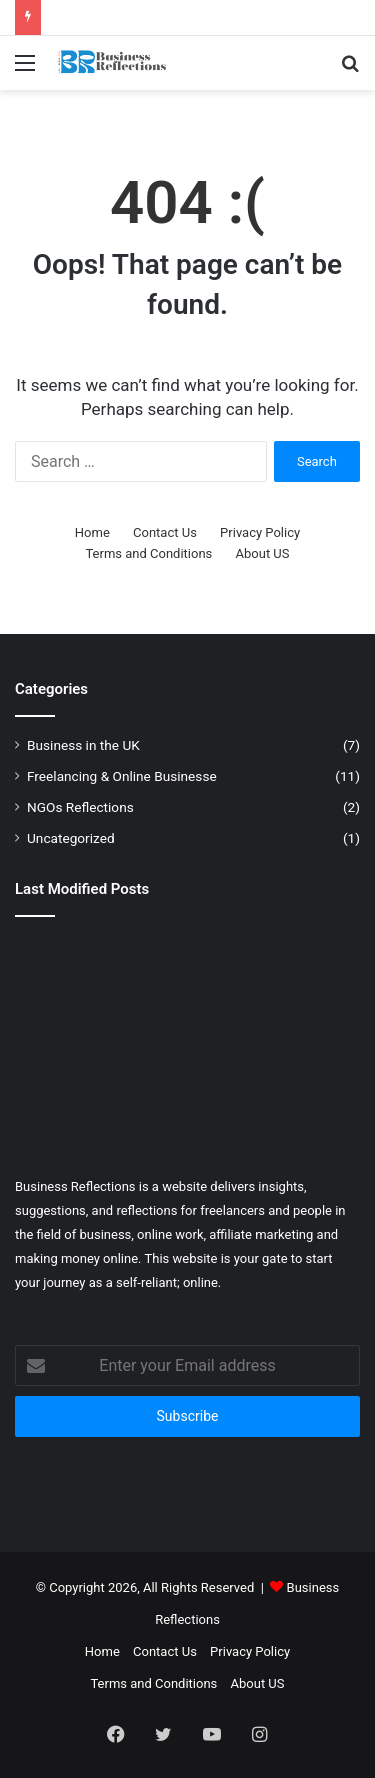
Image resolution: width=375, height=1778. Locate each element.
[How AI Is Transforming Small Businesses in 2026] (70, 966)
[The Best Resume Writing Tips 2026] (188, 1106)
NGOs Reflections (80, 807)
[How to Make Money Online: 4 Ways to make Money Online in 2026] (305, 1036)
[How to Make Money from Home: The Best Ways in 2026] (305, 966)
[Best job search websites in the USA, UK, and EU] (70, 1106)
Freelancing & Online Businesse (122, 776)
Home (92, 532)
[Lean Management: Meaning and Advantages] (305, 1106)
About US (263, 553)
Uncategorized (71, 838)
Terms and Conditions (148, 553)
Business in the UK (83, 745)
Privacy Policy (260, 532)
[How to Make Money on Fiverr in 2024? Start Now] (188, 1036)
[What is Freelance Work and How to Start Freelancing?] (188, 966)
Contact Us (165, 532)
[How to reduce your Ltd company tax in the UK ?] (70, 1036)
